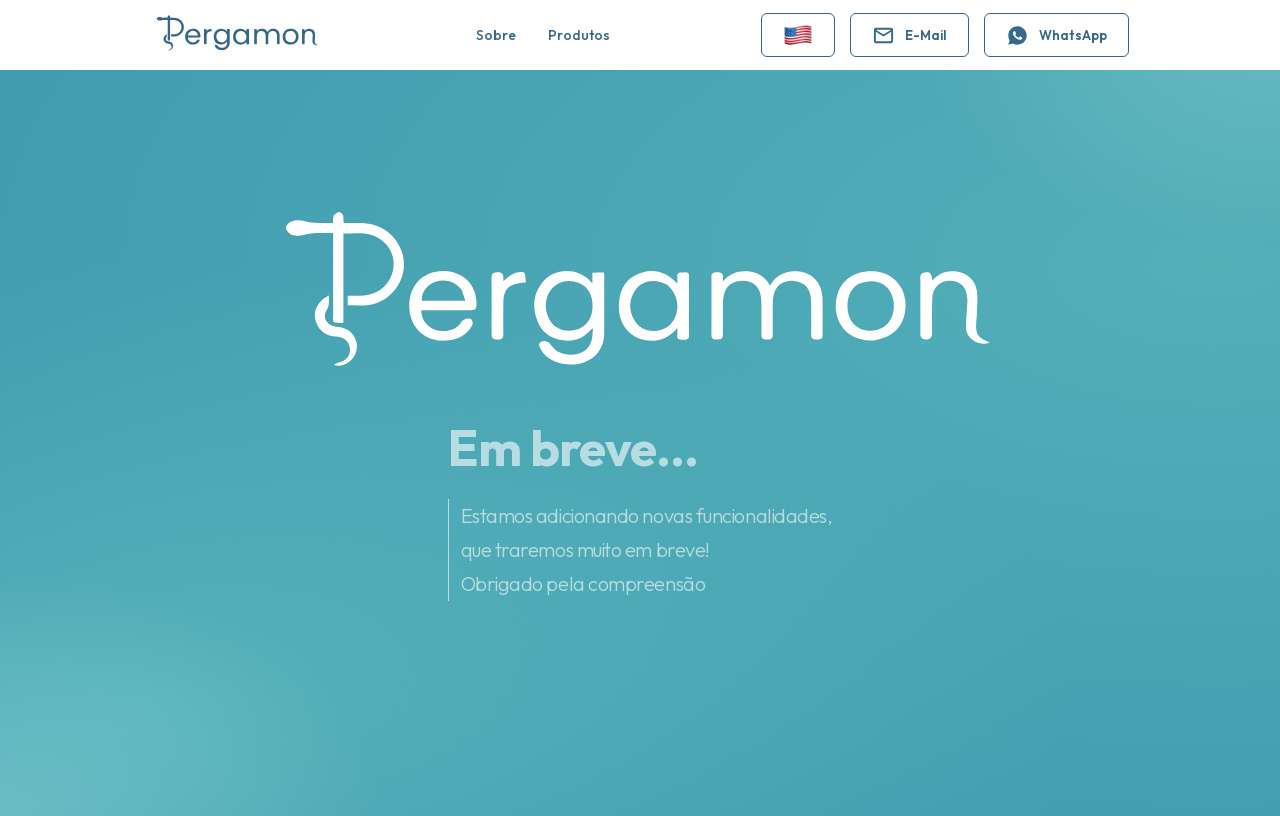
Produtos (579, 35)
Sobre (496, 35)
